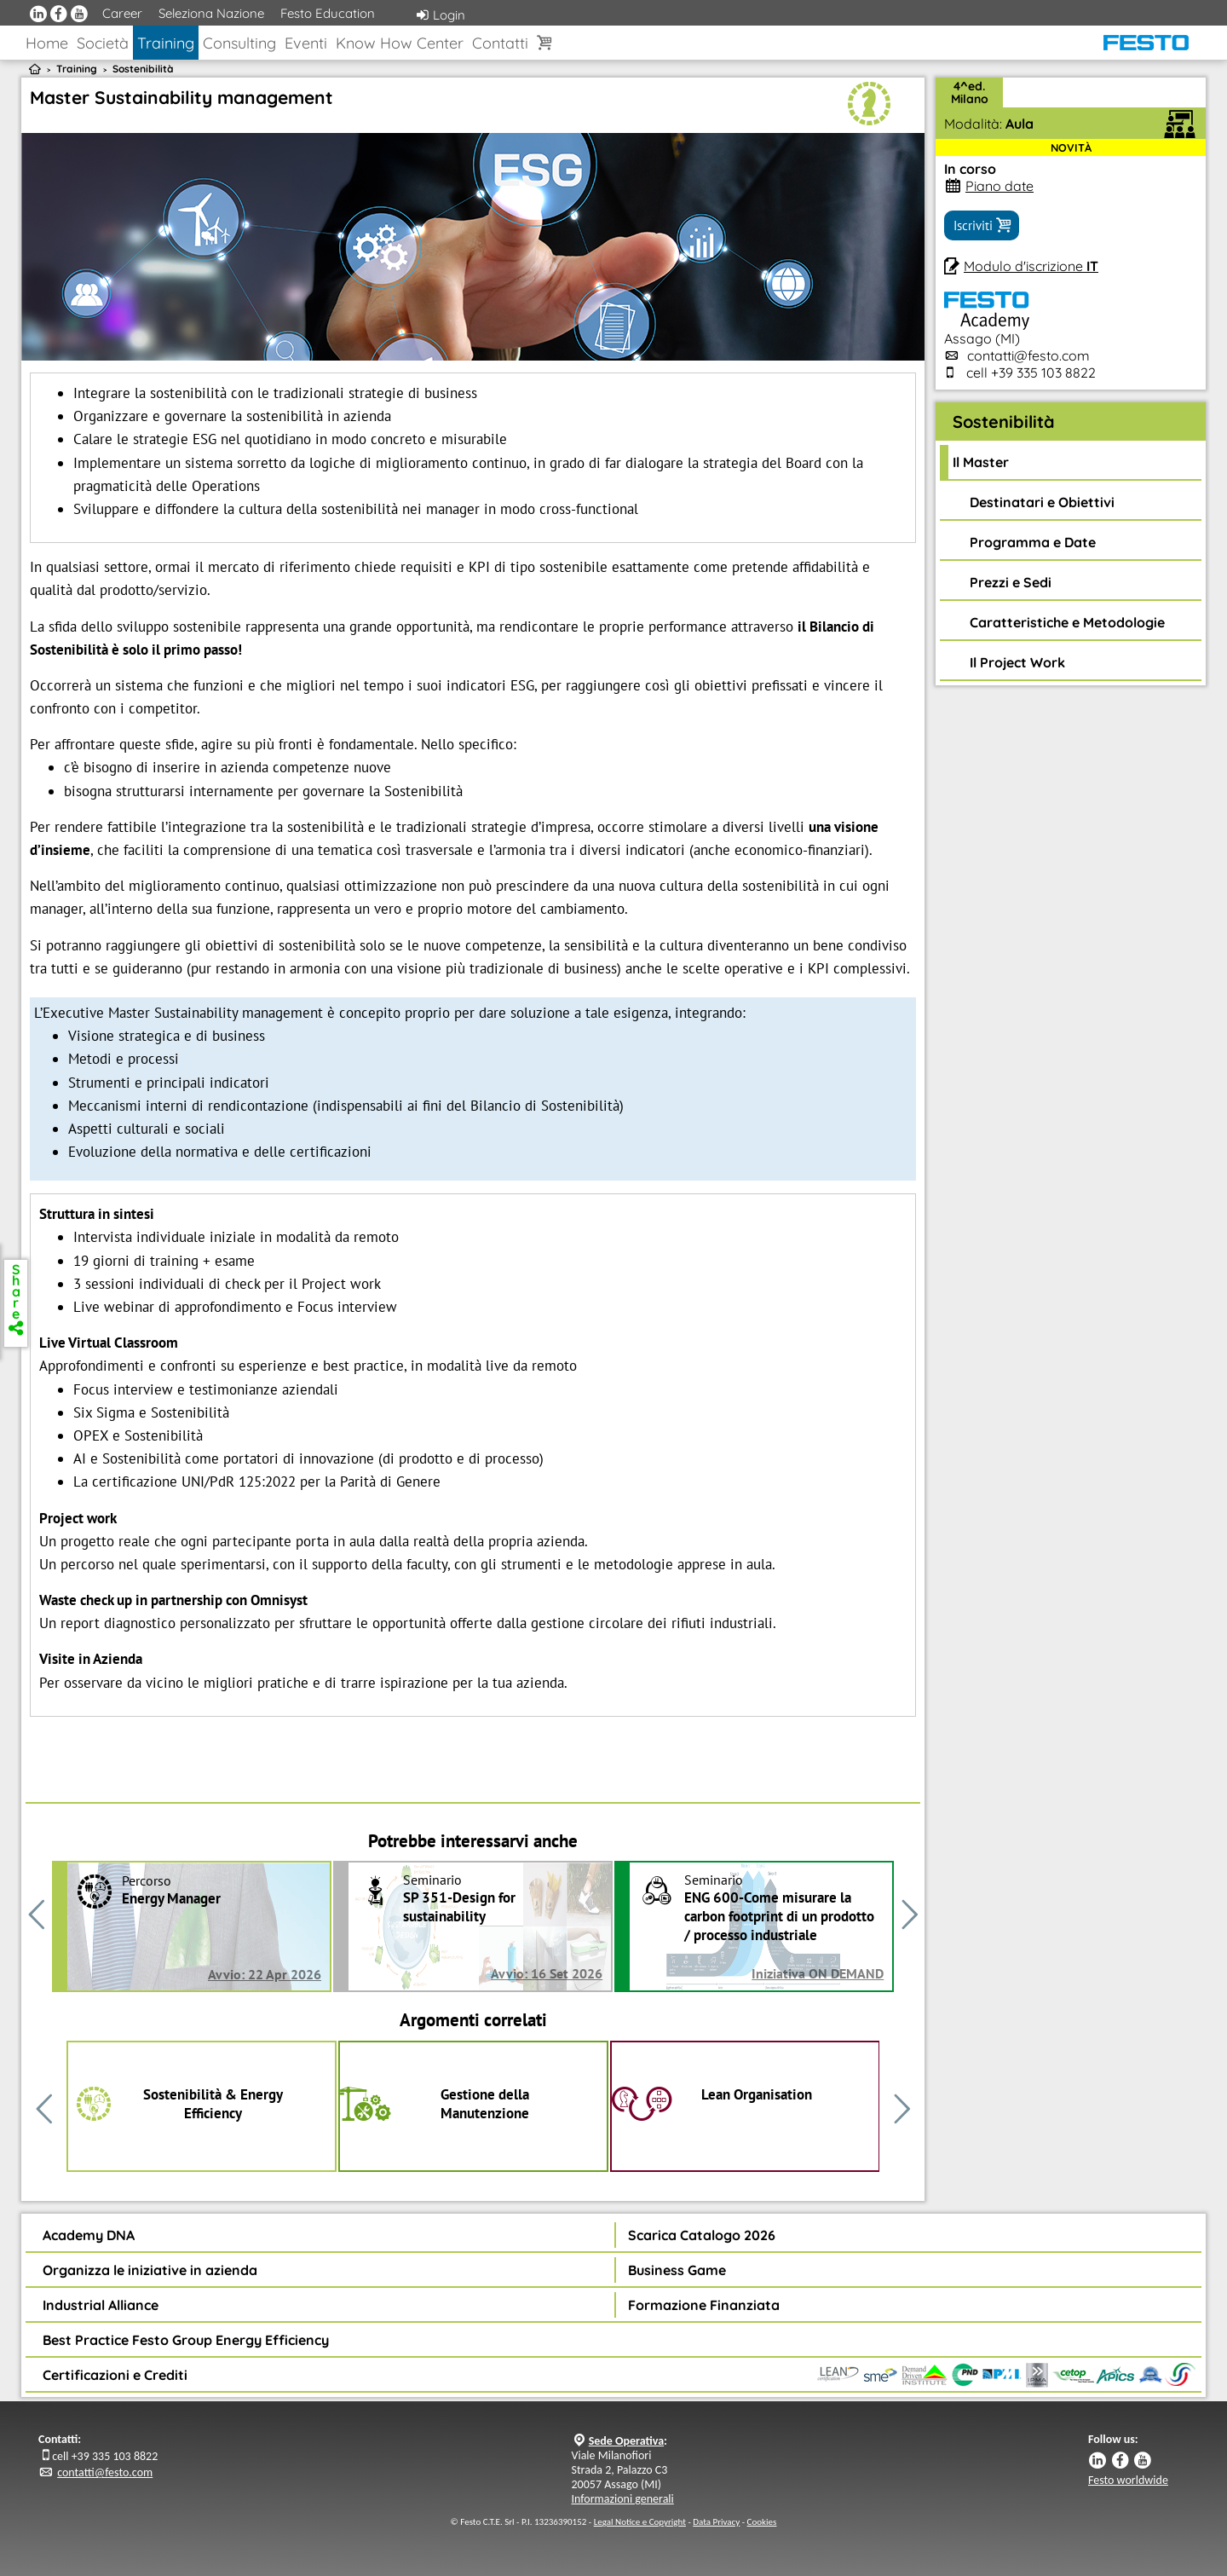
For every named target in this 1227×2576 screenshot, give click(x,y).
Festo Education (327, 13)
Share (16, 1298)
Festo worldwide (1128, 2480)
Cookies (762, 2521)
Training (165, 43)
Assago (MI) (986, 330)
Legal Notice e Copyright (640, 2521)
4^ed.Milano (969, 92)
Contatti (500, 43)
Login (441, 15)
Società (103, 43)
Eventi (306, 43)
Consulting (239, 43)
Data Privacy (716, 2521)
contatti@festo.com (1028, 355)
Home (47, 43)
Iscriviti (981, 225)
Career (122, 13)
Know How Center (400, 43)
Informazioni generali (623, 2499)
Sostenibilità (143, 68)
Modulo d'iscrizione (1031, 265)
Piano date (999, 185)
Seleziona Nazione (211, 13)
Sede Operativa (626, 2441)
